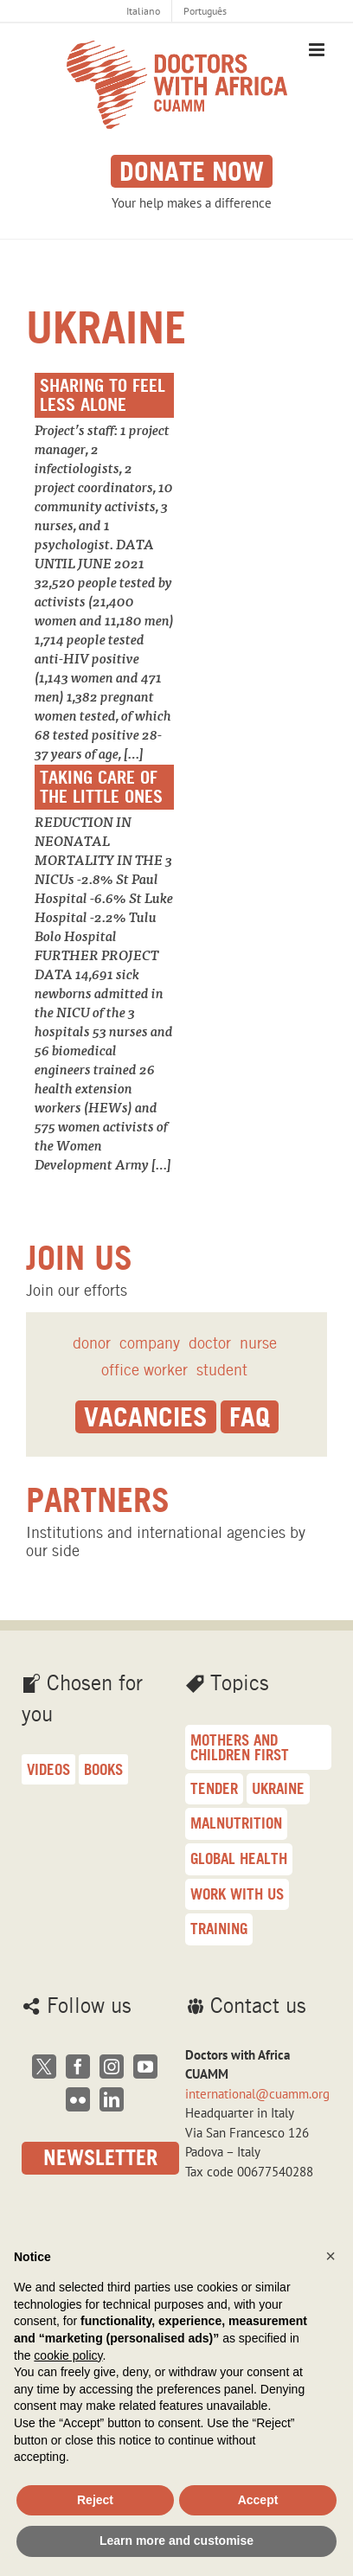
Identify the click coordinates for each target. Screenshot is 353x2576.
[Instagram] (111, 2066)
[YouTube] (145, 2066)
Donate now (191, 171)
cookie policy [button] (68, 2355)
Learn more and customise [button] (176, 2540)
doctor (210, 1343)
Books (103, 1769)
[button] (330, 2256)
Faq (249, 1416)
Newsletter (100, 2157)
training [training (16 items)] (218, 1928)
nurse (258, 1343)
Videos (48, 1769)
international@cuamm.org (257, 2094)
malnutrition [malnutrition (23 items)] (236, 1823)
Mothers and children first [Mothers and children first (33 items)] (239, 1747)
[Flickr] (78, 2099)
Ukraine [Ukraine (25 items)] (278, 1788)
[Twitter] (44, 2066)
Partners (98, 1500)
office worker (144, 1370)
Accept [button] (258, 2500)
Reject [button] (95, 2500)
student (221, 1370)
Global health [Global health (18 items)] (238, 1858)
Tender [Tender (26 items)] (214, 1788)
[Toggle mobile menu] (318, 50)
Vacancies (146, 1416)
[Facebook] (78, 2066)
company (149, 1343)
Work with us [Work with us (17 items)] (237, 1894)
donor (92, 1343)
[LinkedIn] (111, 2099)
